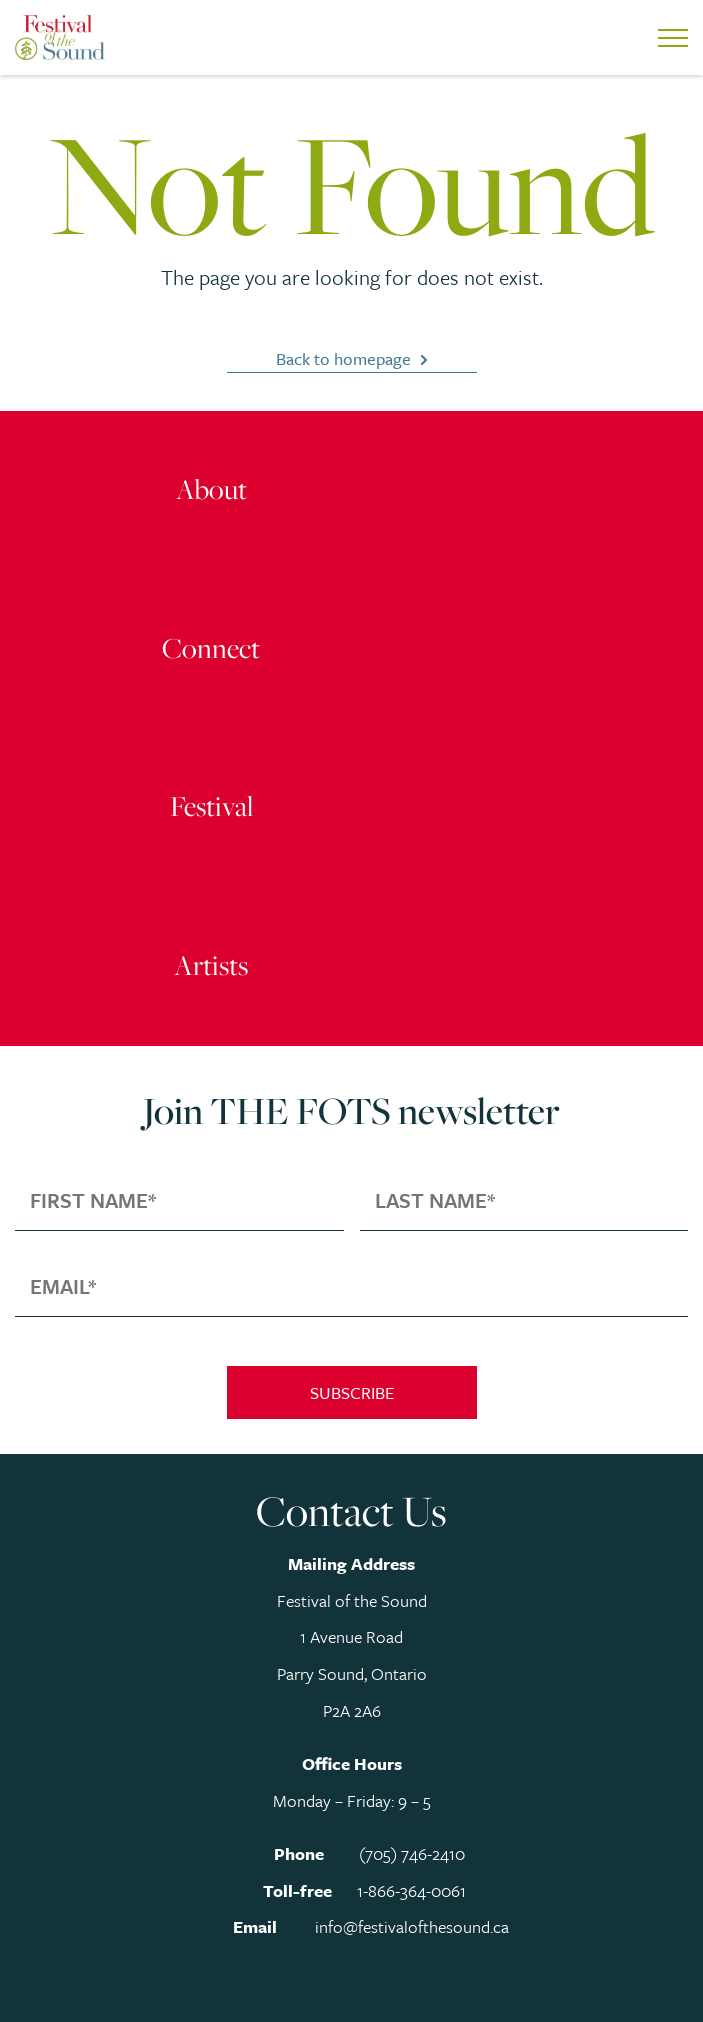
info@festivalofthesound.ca (412, 1926)
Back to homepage (343, 358)
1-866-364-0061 (411, 1890)
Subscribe (352, 1392)
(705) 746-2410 (412, 1853)
